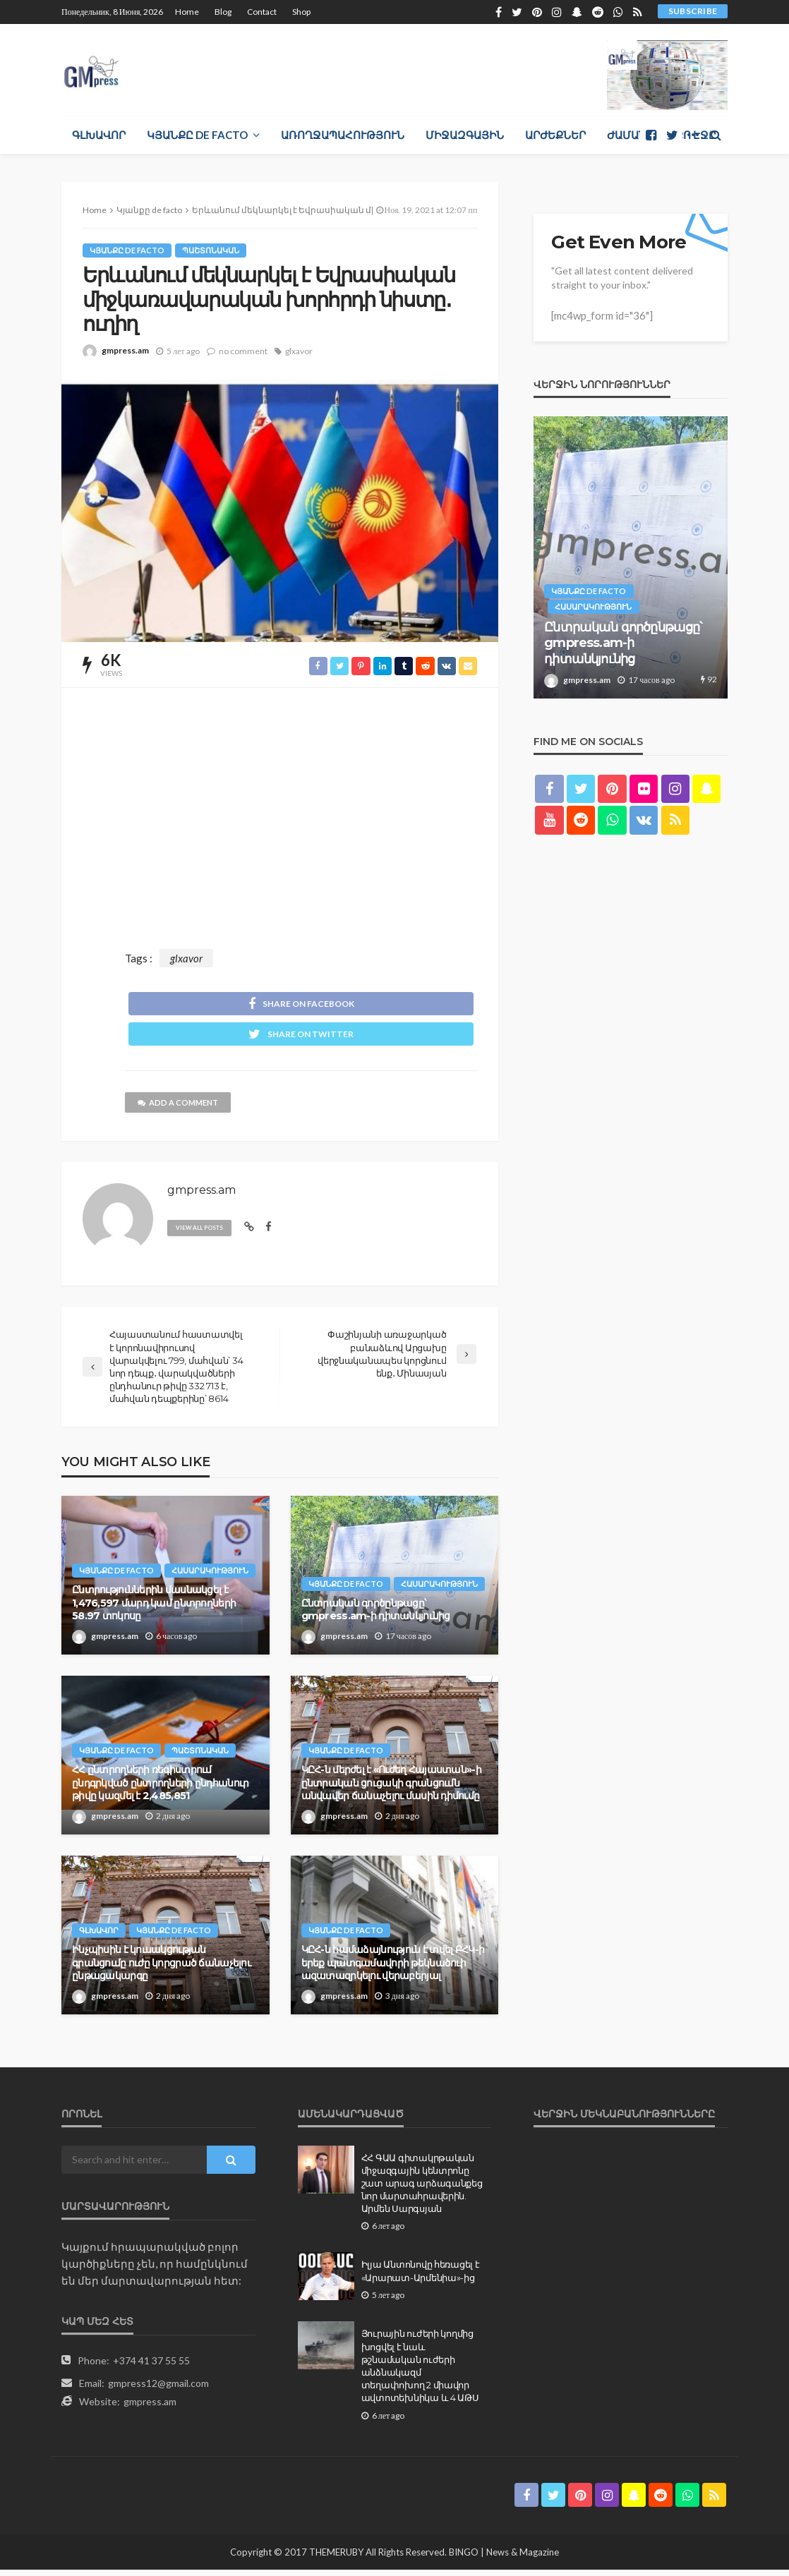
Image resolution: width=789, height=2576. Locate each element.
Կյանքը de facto (197, 134)
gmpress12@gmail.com (158, 2389)
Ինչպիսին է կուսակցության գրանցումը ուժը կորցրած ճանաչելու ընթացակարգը (161, 1968)
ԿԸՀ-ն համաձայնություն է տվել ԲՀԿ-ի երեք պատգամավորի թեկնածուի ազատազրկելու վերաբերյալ (393, 1968)
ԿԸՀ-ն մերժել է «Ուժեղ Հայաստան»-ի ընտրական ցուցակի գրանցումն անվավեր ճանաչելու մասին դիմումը (391, 1788)
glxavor (299, 351)
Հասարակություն (122, 1575)
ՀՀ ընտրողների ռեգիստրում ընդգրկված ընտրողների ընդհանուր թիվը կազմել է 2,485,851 (160, 1788)
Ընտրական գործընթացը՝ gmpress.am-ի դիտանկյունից (375, 1615)
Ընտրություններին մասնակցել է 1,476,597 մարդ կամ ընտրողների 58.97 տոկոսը (154, 1608)
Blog (223, 11)
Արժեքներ (555, 134)
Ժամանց (630, 134)
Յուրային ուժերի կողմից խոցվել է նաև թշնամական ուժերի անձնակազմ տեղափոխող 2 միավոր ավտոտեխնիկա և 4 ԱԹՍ (420, 2371)
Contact (262, 11)
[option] (631, 557)
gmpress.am (125, 350)
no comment (243, 351)
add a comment (182, 1108)
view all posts (203, 1234)
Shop (301, 11)
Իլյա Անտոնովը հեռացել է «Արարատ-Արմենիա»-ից (420, 2277)
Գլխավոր (99, 134)
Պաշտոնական (214, 250)
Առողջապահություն (342, 134)
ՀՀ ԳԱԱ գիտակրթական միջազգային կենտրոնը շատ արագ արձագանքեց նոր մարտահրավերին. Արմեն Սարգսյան (422, 2189)
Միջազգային (465, 134)
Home (187, 11)
